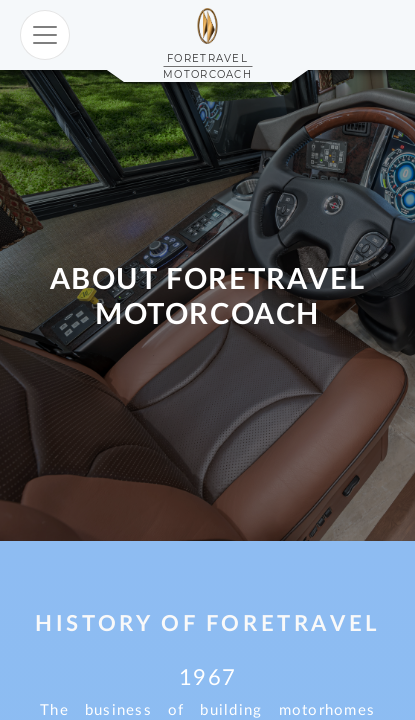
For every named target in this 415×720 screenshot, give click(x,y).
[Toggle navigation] (45, 35)
